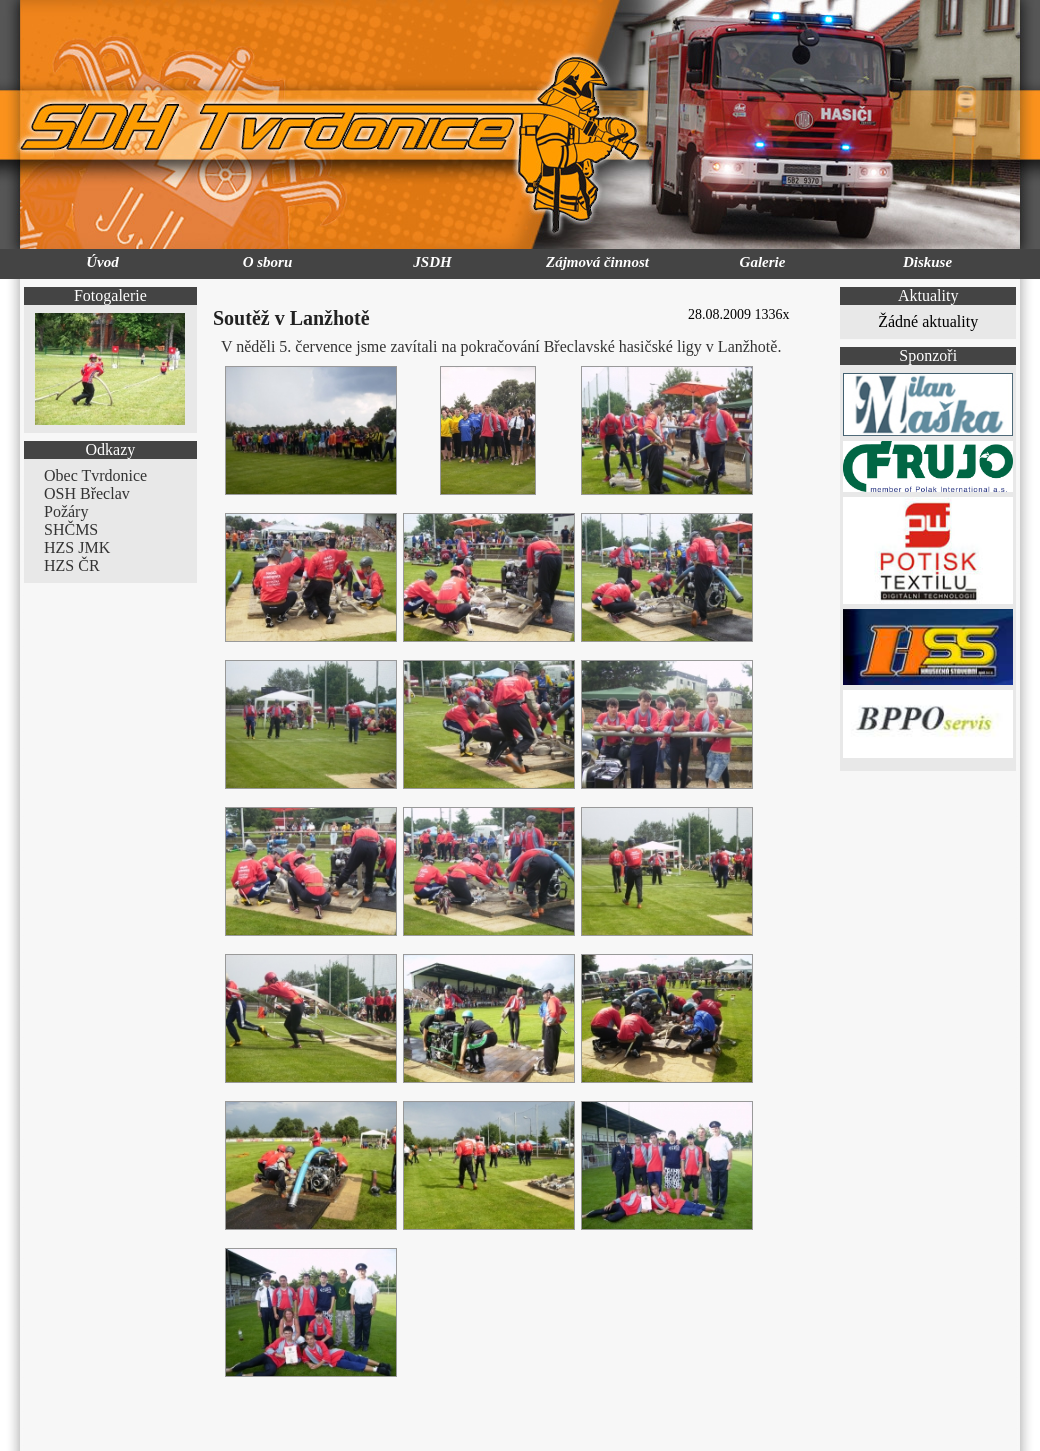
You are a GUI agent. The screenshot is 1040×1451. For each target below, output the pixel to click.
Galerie (763, 262)
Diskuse (927, 262)
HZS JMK (77, 547)
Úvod (102, 262)
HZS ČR (72, 565)
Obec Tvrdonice (95, 475)
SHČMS (71, 529)
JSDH (432, 262)
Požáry (66, 511)
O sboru (268, 262)
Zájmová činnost (597, 262)
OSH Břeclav (87, 493)
